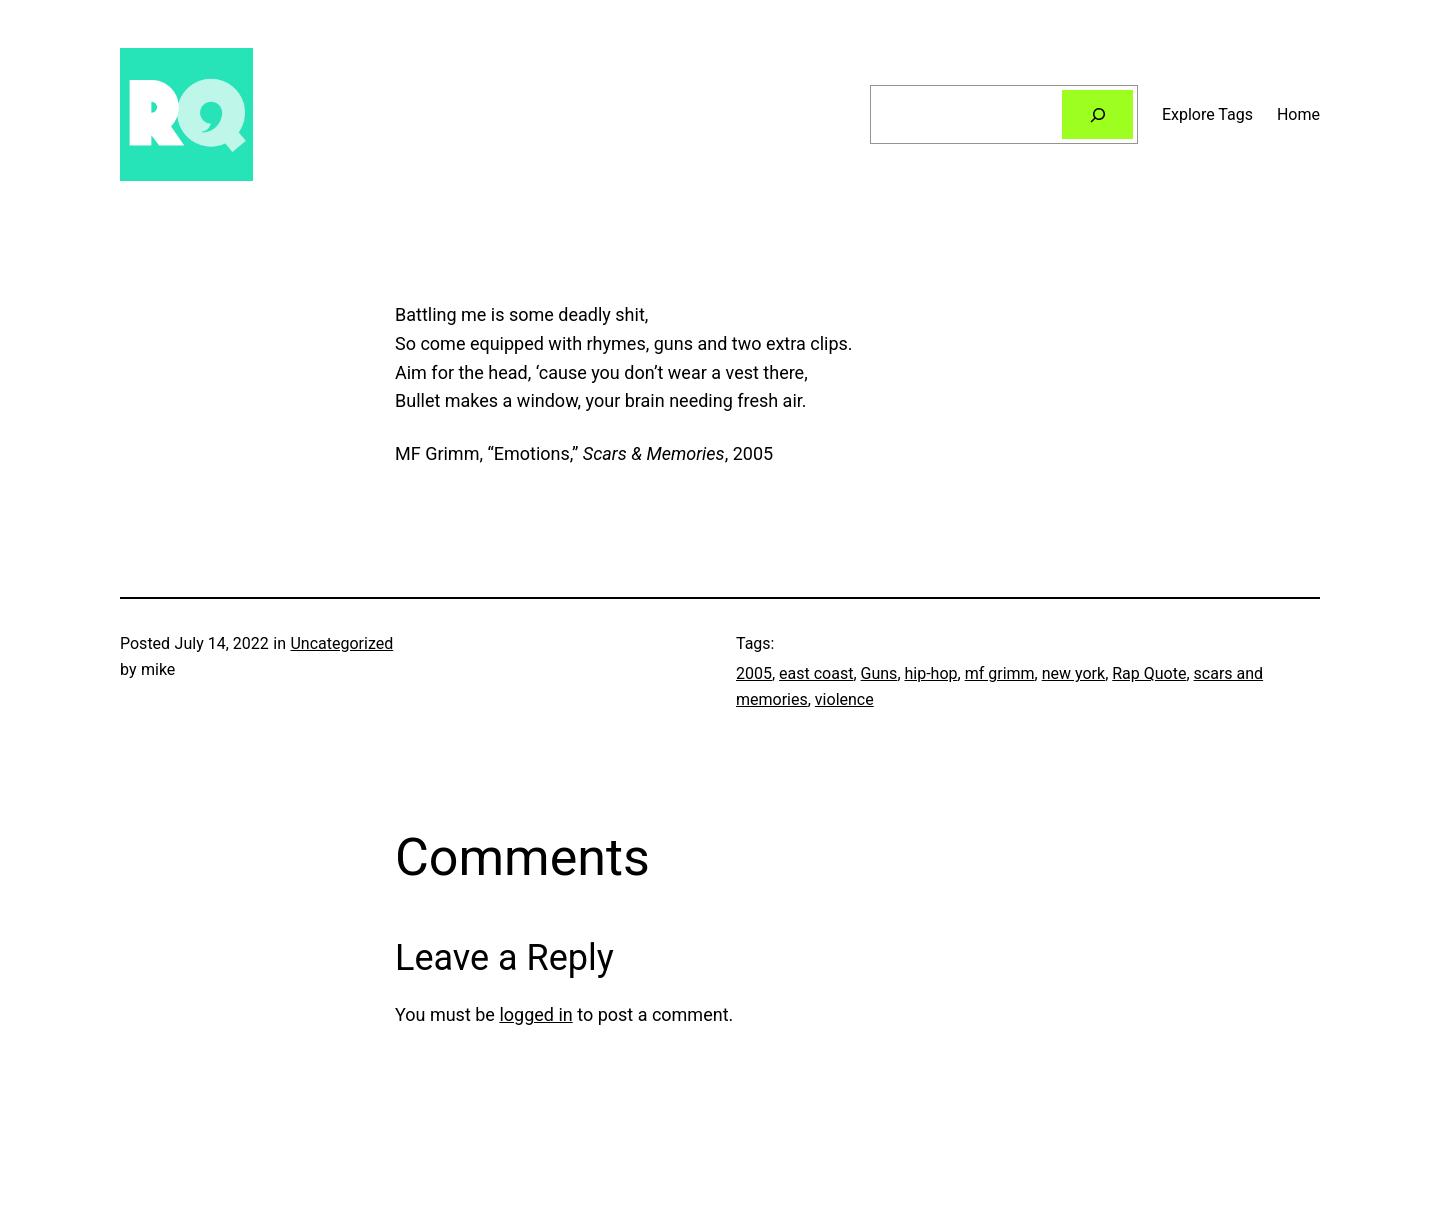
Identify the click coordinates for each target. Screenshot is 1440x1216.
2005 (754, 673)
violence (844, 699)
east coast (816, 673)
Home (1298, 114)
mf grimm (1000, 673)
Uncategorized (341, 643)
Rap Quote (1149, 673)
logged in (535, 1014)
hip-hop (931, 673)
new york (1073, 673)
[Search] (1097, 114)
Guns (879, 673)
